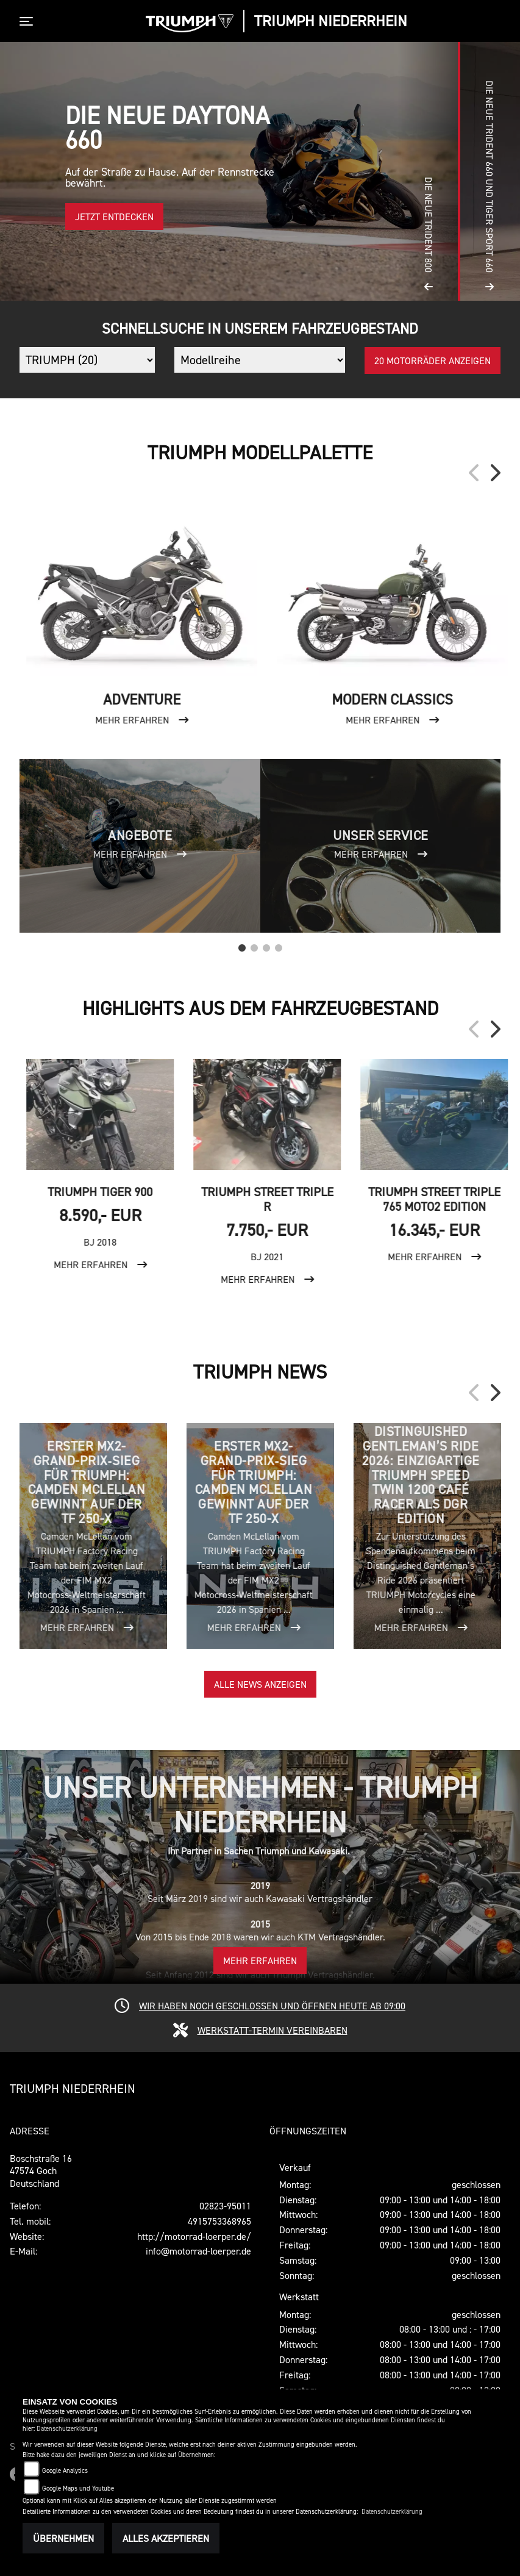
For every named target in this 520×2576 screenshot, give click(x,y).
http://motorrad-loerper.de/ (194, 2236)
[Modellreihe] (259, 360)
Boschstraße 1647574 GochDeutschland (41, 2171)
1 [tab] (242, 944)
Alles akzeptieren (166, 2538)
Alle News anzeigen (260, 1684)
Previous (475, 473)
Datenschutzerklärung (67, 2429)
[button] (428, 171)
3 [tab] (266, 944)
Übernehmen (63, 2538)
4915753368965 (219, 2221)
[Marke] (87, 360)
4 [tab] (278, 944)
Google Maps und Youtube (78, 2488)
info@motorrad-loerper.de (198, 2251)
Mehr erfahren (260, 1960)
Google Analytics (65, 2471)
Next (494, 473)
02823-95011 (225, 2206)
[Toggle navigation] (29, 21)
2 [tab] (254, 944)
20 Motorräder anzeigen (432, 360)
